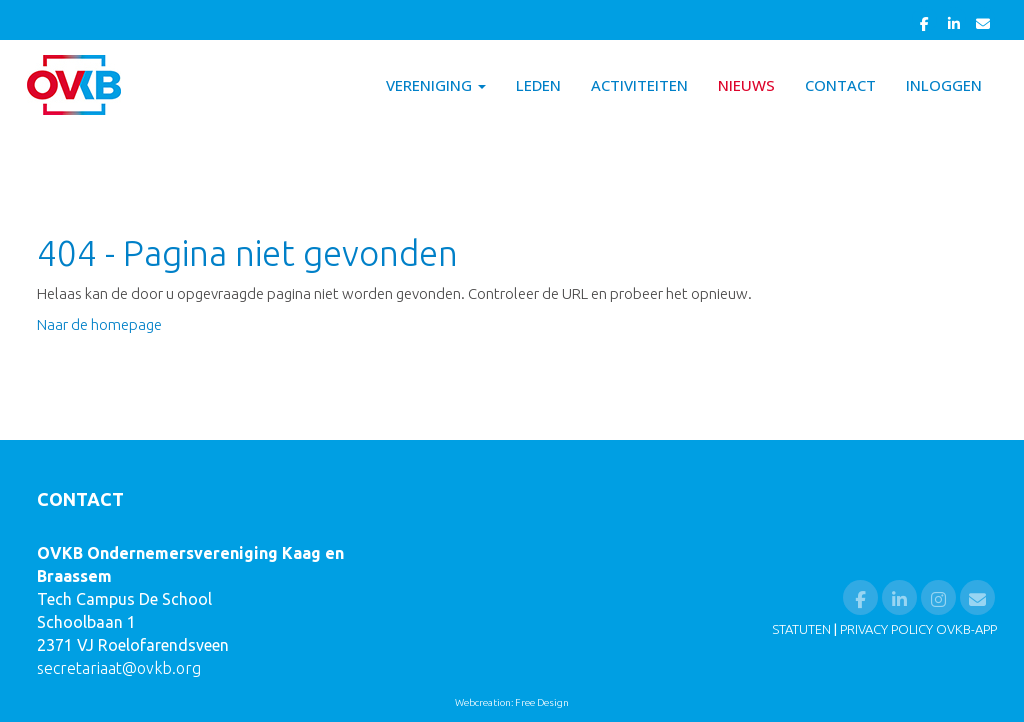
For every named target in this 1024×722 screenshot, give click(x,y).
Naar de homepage (99, 324)
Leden (538, 85)
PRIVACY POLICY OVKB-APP (918, 629)
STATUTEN (801, 629)
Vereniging (436, 85)
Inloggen (944, 85)
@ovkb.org (119, 668)
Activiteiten (639, 85)
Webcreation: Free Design (512, 702)
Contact (840, 85)
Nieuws (746, 85)
